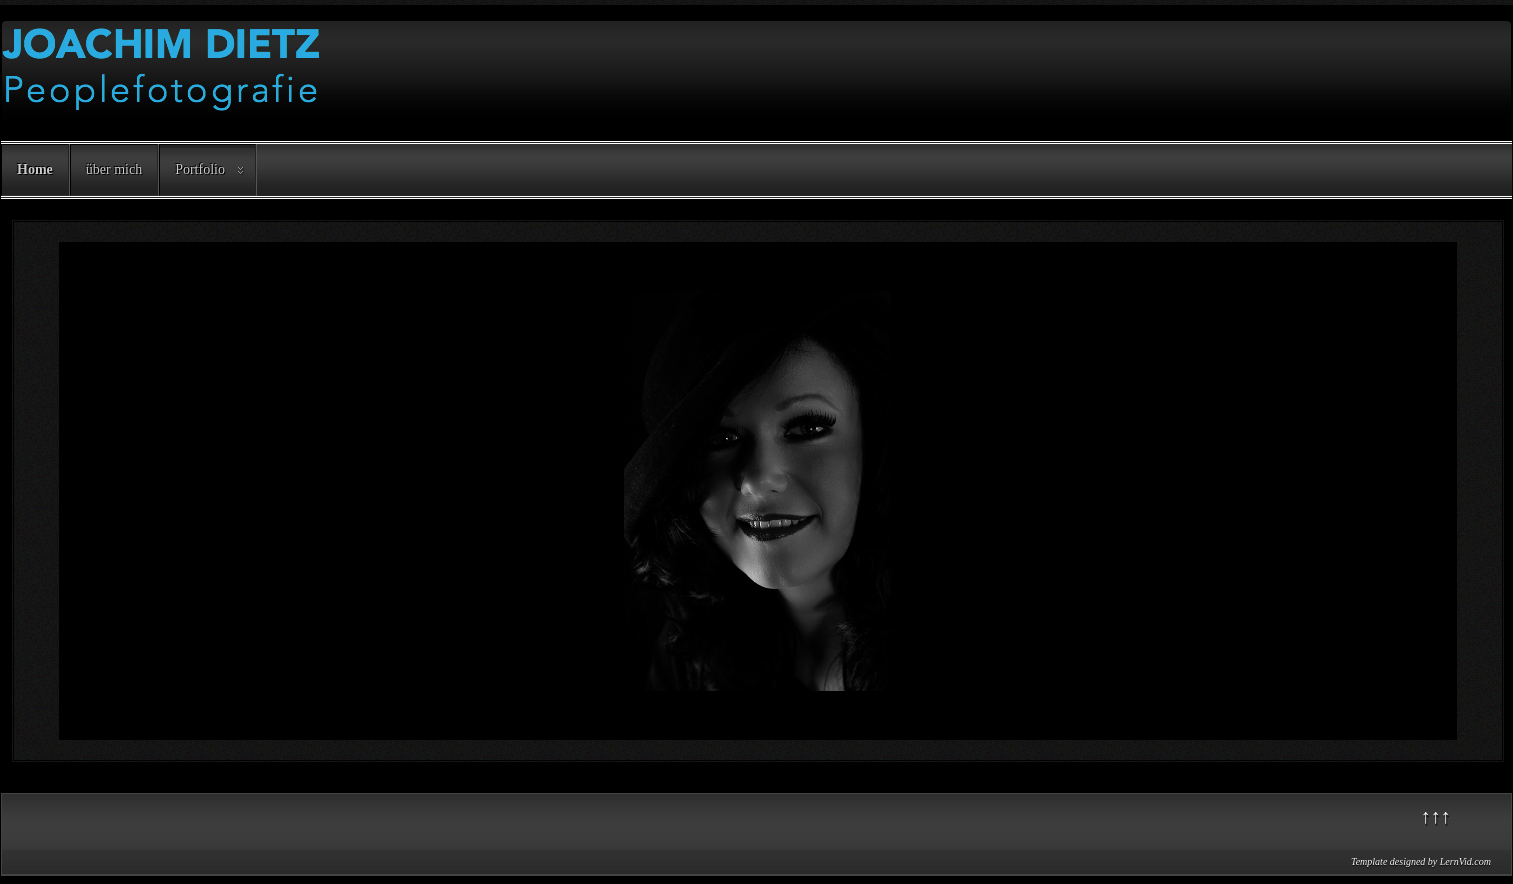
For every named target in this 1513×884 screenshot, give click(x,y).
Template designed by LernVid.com (1421, 861)
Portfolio (200, 169)
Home (35, 169)
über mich (114, 169)
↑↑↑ (1436, 816)
